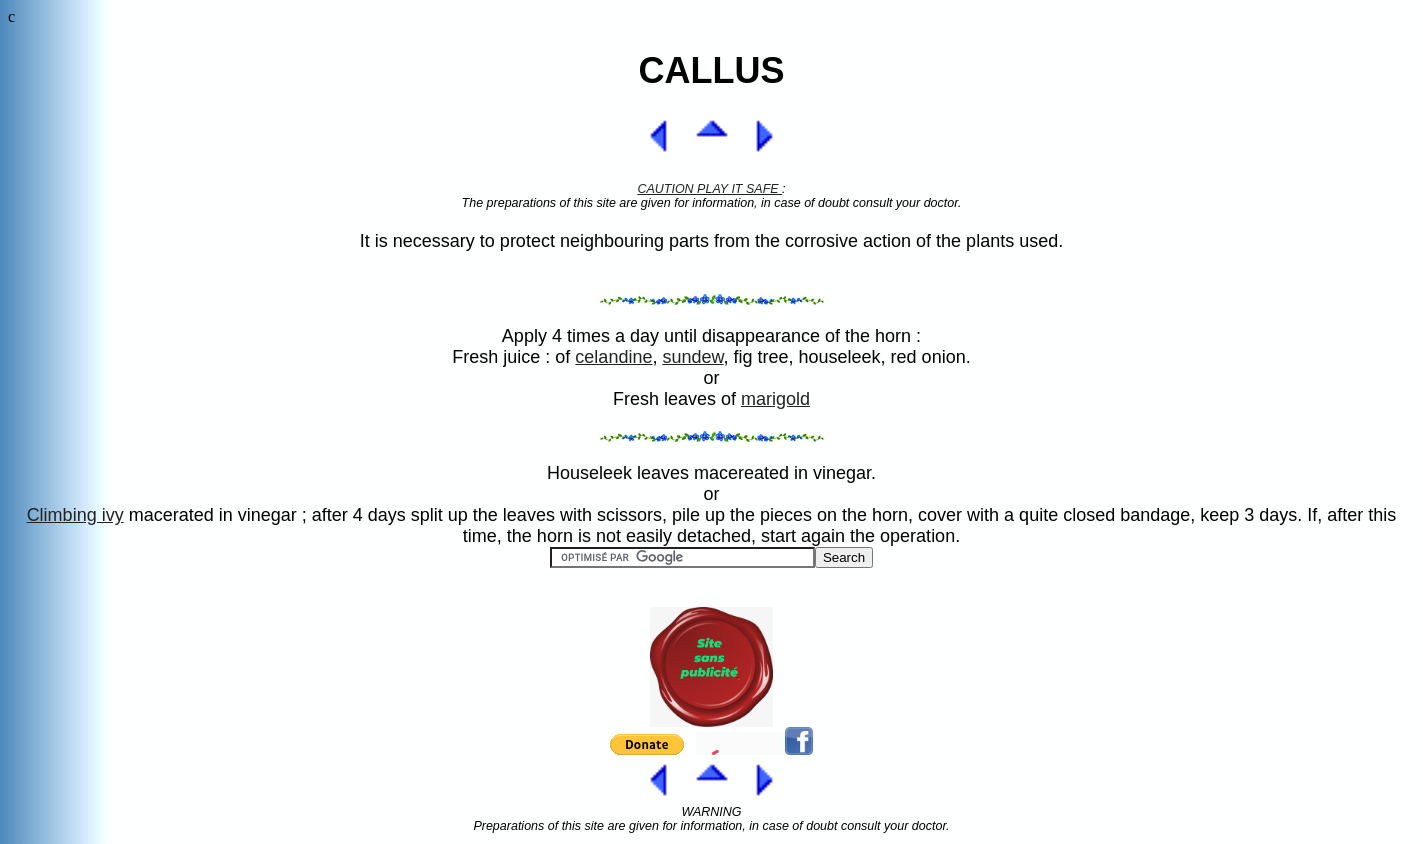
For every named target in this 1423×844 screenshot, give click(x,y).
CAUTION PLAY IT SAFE (709, 189)
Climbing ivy (75, 515)
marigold (775, 399)
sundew (692, 357)
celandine (613, 357)
